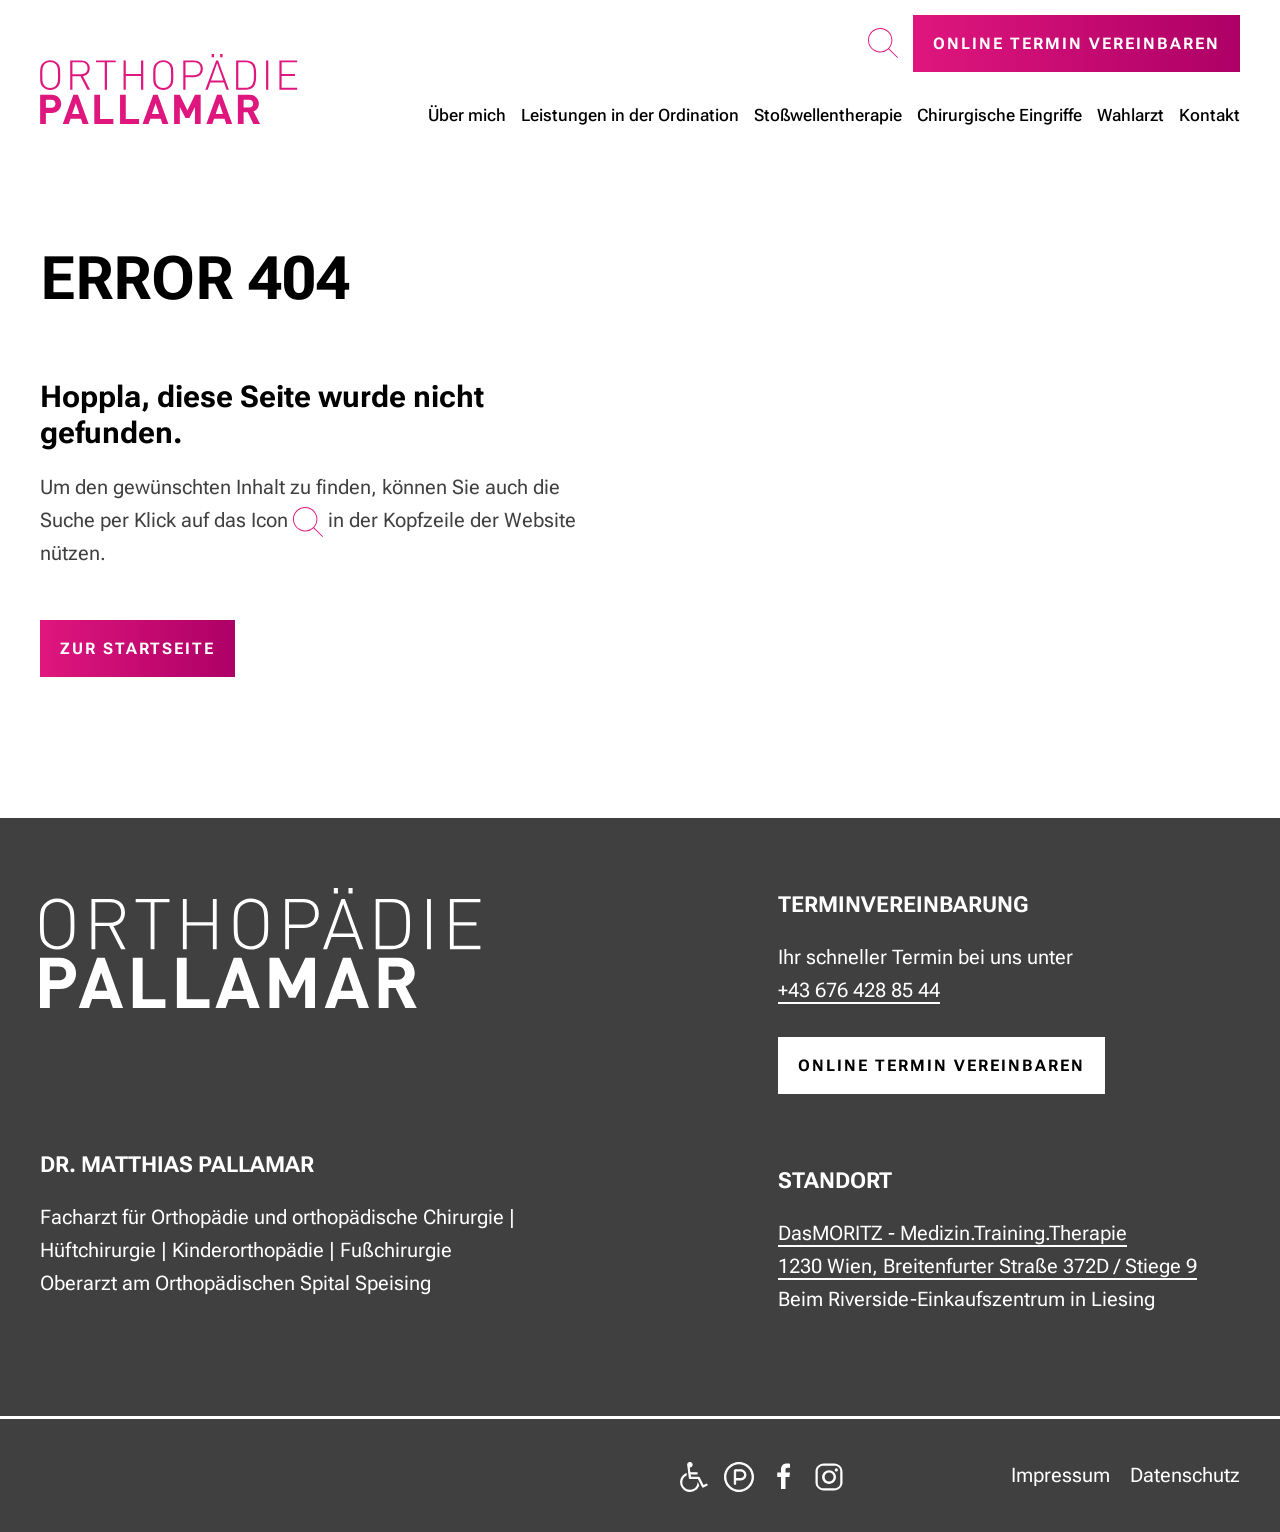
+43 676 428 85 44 (859, 990)
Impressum (1060, 1475)
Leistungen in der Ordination (630, 114)
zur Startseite (137, 648)
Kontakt (1209, 114)
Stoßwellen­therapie (828, 114)
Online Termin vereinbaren (1076, 43)
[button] (883, 44)
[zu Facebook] (784, 1475)
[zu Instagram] (829, 1475)
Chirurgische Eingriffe (999, 114)
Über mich (467, 114)
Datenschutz (1185, 1475)
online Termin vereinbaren (941, 1065)
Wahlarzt (1130, 114)
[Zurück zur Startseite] (169, 89)
